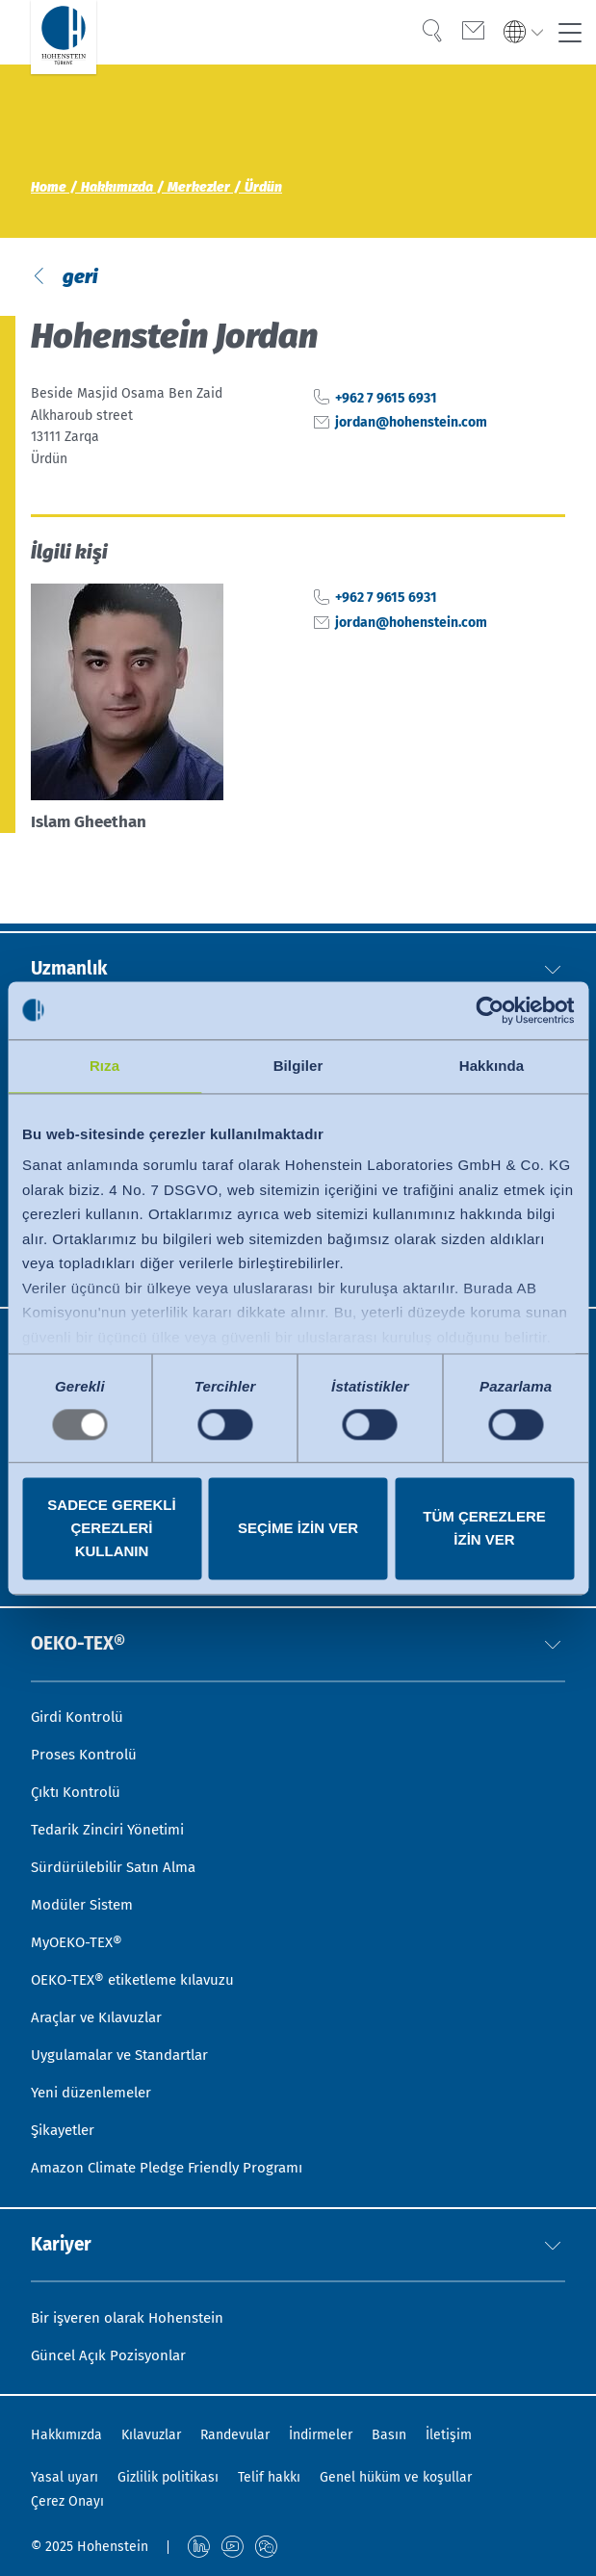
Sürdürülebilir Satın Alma (120, 1848)
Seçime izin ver (298, 1528)
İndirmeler (320, 2436)
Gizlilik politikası (168, 2478)
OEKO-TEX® (82, 1616)
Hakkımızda (66, 2436)
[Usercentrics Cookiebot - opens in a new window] (489, 1010)
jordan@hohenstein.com (411, 427)
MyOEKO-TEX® (79, 1926)
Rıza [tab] (104, 1065)
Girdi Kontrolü (80, 1691)
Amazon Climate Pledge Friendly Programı (177, 2162)
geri (78, 278)
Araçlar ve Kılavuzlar (102, 2005)
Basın (389, 2436)
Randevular (235, 2436)
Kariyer (63, 2240)
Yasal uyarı (64, 2478)
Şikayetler (66, 2123)
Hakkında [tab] (492, 1065)
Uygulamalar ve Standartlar (128, 2045)
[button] (552, 917)
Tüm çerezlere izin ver (484, 1528)
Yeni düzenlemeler (96, 2084)
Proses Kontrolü (85, 1730)
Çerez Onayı (67, 2501)
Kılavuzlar (151, 2436)
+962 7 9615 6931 (386, 402)
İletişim (449, 2436)
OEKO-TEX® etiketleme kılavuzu (141, 1966)
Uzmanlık (72, 917)
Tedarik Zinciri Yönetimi (114, 1809)
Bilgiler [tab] (298, 1065)
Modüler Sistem (86, 1888)
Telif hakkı (269, 2478)
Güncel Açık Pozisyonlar (113, 2355)
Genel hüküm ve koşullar (396, 2478)
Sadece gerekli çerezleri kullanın (111, 1527)
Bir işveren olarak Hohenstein (134, 2315)
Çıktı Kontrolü (78, 1769)
